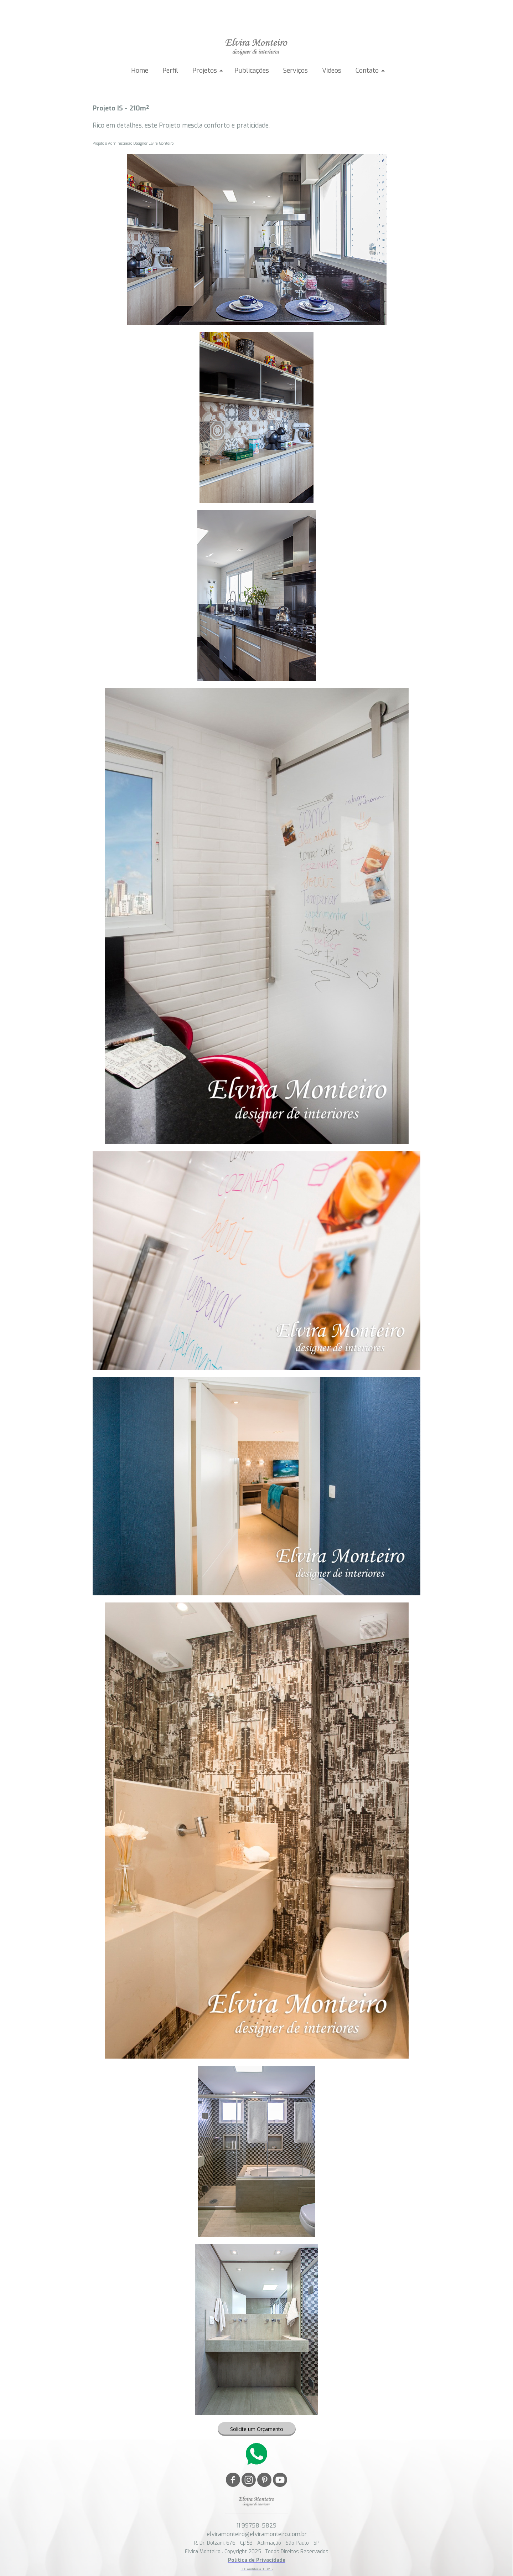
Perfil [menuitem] (170, 70)
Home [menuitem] (139, 70)
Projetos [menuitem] (204, 70)
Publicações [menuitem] (251, 70)
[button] (257, 2429)
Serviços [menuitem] (295, 70)
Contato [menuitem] (367, 70)
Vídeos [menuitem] (331, 70)
